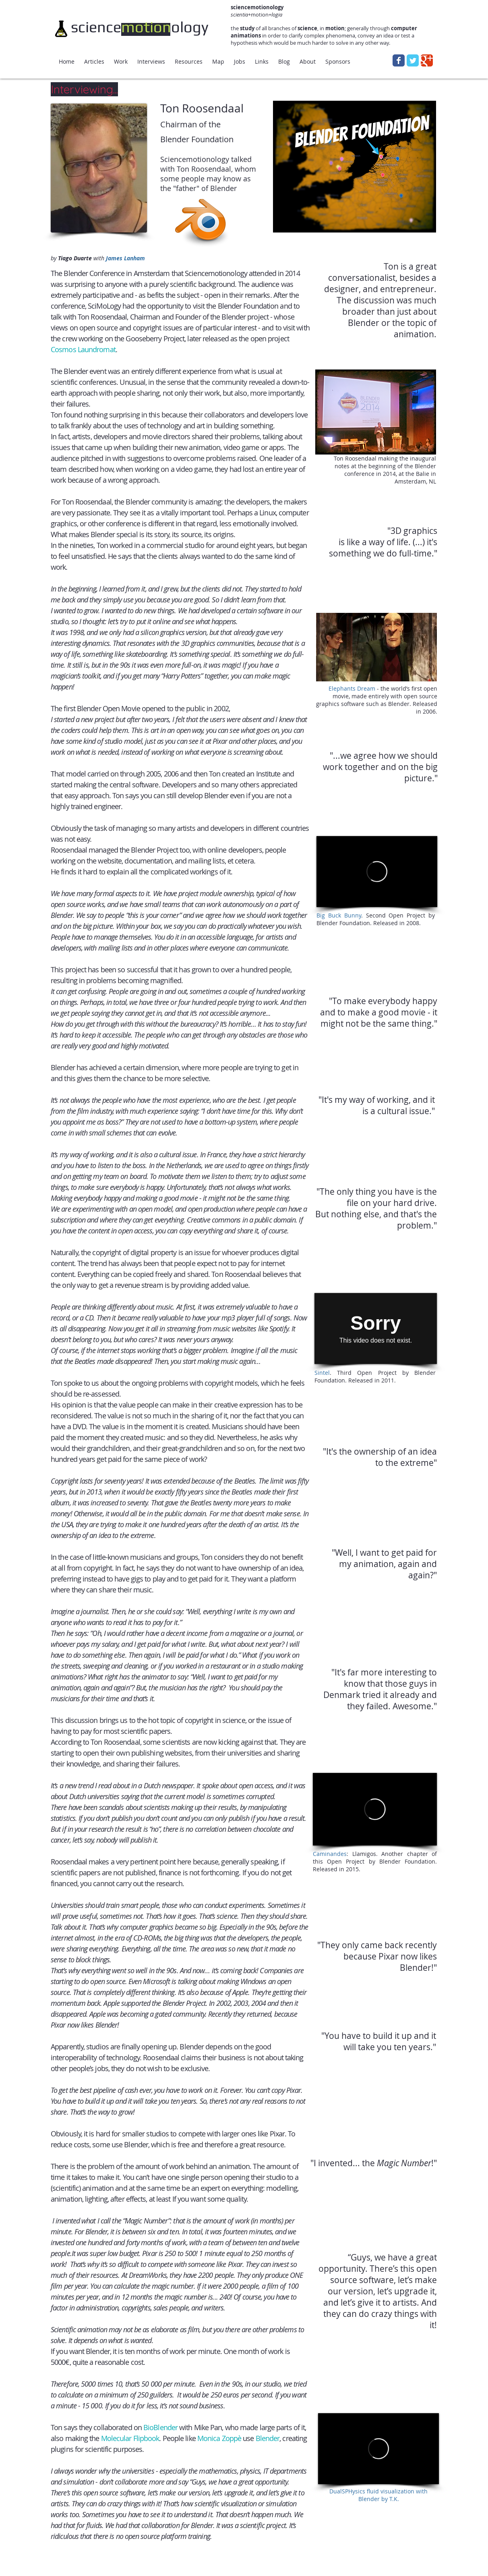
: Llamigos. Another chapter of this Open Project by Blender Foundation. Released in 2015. (375, 1861)
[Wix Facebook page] (399, 60)
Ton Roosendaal (202, 108)
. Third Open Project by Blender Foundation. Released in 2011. (375, 1376)
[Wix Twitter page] (413, 60)
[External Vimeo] (378, 2448)
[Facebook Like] (195, 2545)
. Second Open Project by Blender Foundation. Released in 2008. (375, 919)
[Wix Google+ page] (427, 60)
